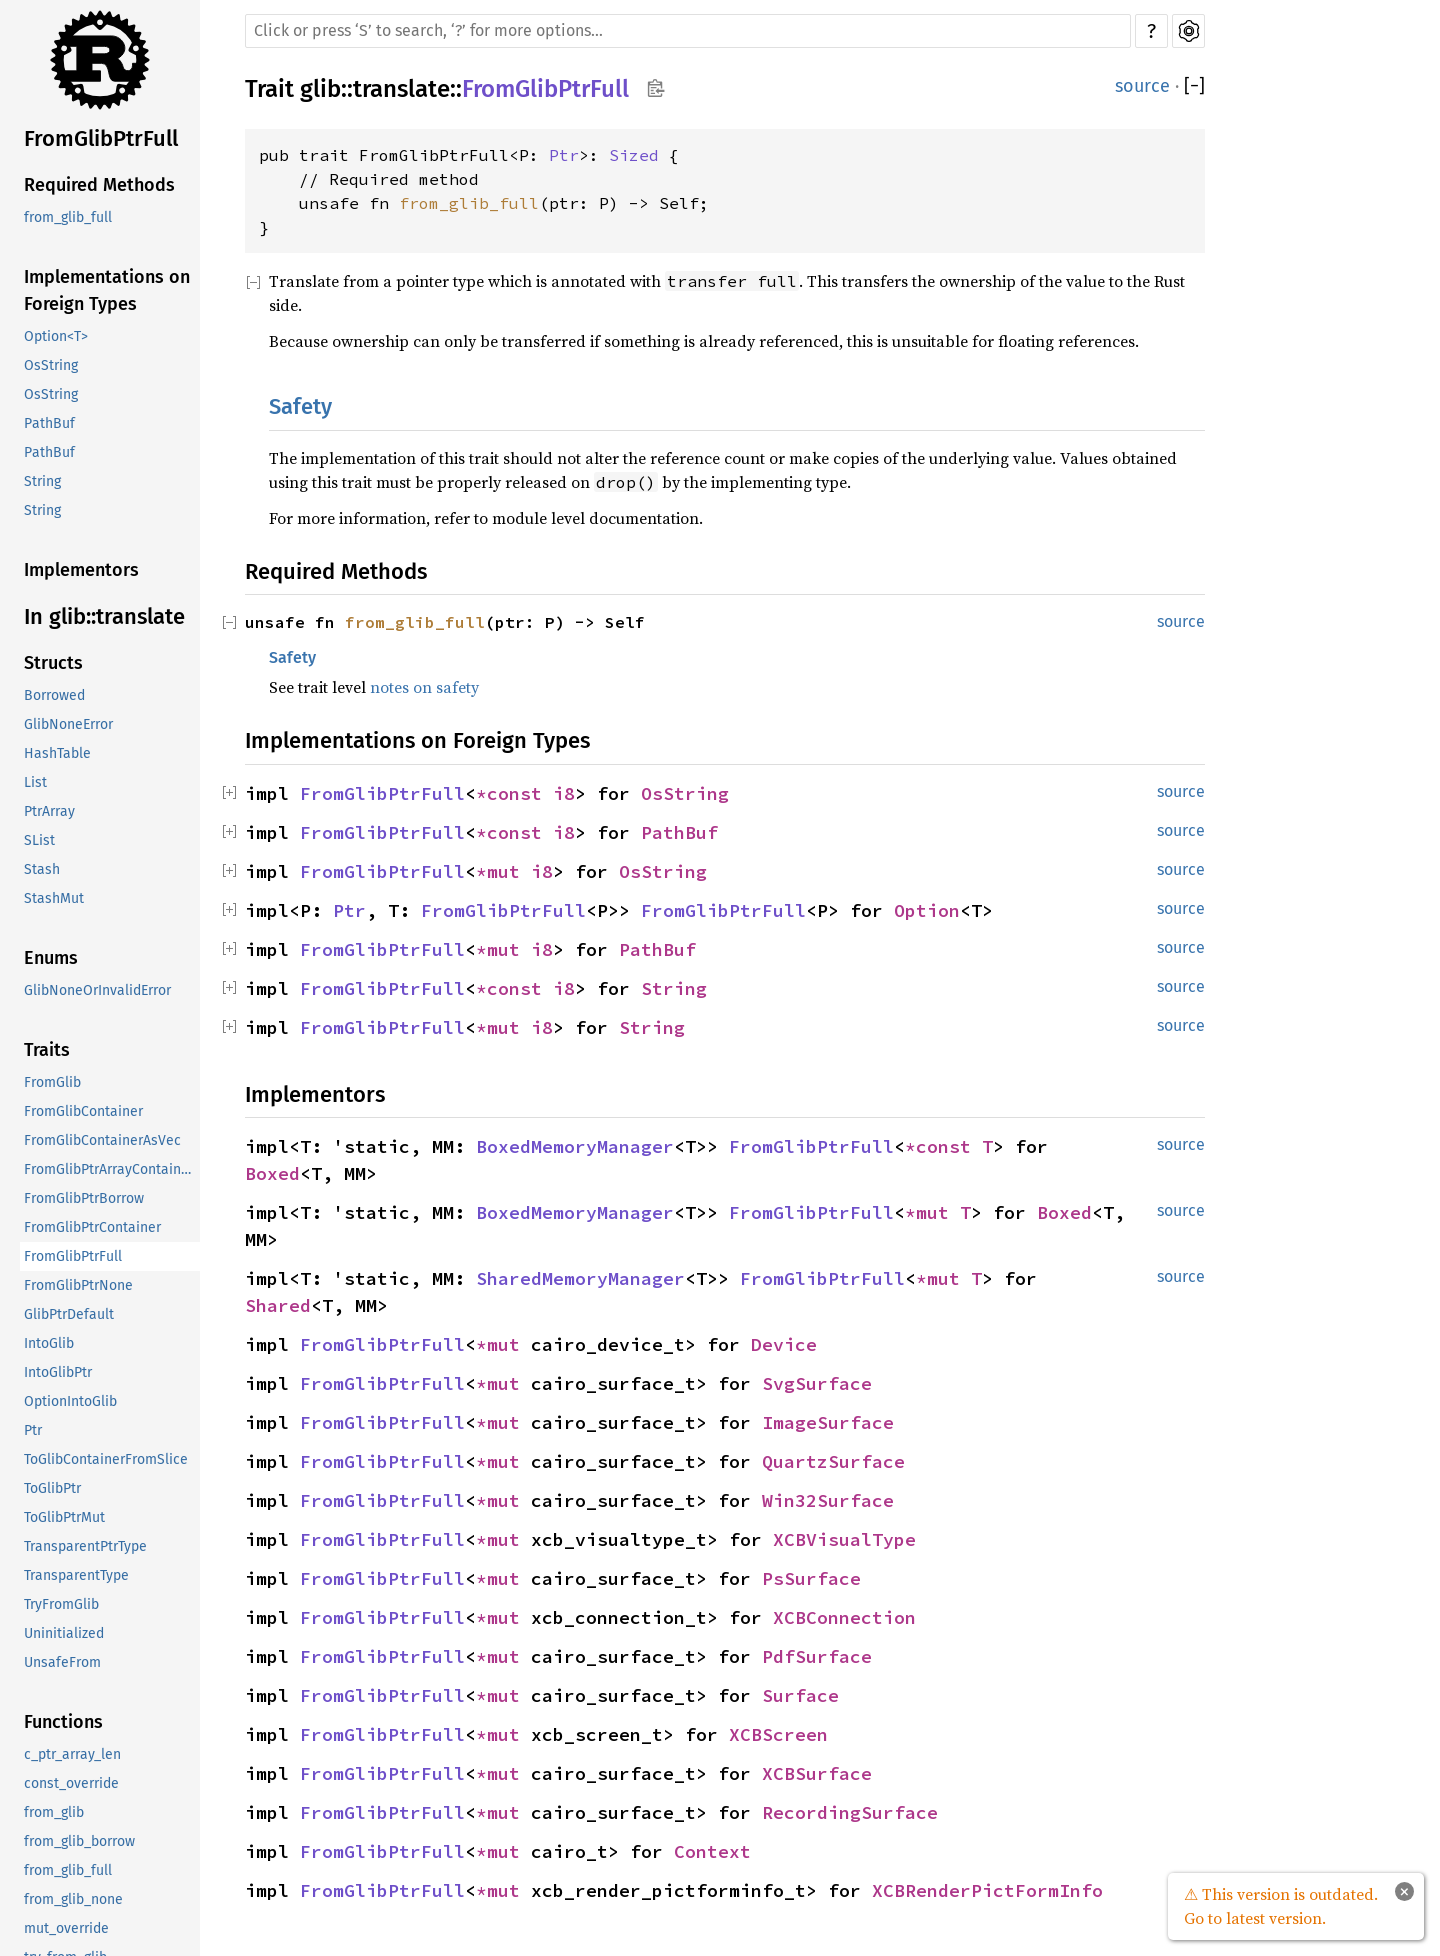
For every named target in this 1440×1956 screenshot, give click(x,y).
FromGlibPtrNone (78, 1285)
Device (784, 1344)
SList (39, 840)
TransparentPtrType (85, 1546)
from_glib (54, 1812)
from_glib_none (73, 1899)
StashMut (54, 898)
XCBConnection (844, 1617)
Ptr (33, 1430)
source (1142, 86)
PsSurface (811, 1578)
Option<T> (56, 336)
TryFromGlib (61, 1604)
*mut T (938, 1212)
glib (320, 89)
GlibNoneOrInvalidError (97, 990)
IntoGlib (49, 1343)
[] (1194, 86)
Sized (634, 155)
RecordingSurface (850, 1812)
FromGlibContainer (83, 1111)
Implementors (81, 570)
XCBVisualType (844, 1539)
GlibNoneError (68, 724)
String (42, 481)
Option (927, 910)
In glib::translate (104, 616)
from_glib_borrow (79, 1841)
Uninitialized (64, 1633)
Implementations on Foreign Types (107, 290)
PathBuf (49, 423)
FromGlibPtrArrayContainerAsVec (112, 1169)
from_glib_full (68, 217)
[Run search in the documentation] (688, 31)
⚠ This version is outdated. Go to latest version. (1281, 1906)
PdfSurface (817, 1656)
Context (712, 1851)
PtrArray (49, 811)
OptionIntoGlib (70, 1401)
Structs (53, 663)
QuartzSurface (833, 1461)
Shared (278, 1305)
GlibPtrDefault (69, 1314)
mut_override (66, 1928)
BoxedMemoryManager (575, 1146)
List (35, 782)
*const (514, 793)
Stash (42, 869)
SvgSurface (817, 1383)
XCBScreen (778, 1734)
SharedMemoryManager (580, 1278)
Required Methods (99, 185)
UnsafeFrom (62, 1662)
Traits (47, 1050)
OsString (51, 365)
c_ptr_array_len (72, 1754)
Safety (300, 406)
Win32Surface (828, 1500)
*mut (503, 871)
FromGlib (52, 1082)
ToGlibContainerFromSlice (106, 1459)
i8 (564, 793)
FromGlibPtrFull (101, 138)
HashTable (57, 753)
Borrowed (54, 695)
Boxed (272, 1173)
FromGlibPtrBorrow (84, 1198)
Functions (63, 1722)
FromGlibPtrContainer (92, 1227)
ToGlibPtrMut (64, 1517)
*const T (949, 1146)
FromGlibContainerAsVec (102, 1140)
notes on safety (424, 687)
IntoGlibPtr (58, 1372)
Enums (51, 958)
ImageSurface (828, 1422)
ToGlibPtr (52, 1488)
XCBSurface (817, 1773)
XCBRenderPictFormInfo (987, 1890)
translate (401, 89)
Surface (800, 1695)
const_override (71, 1783)
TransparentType (76, 1575)
